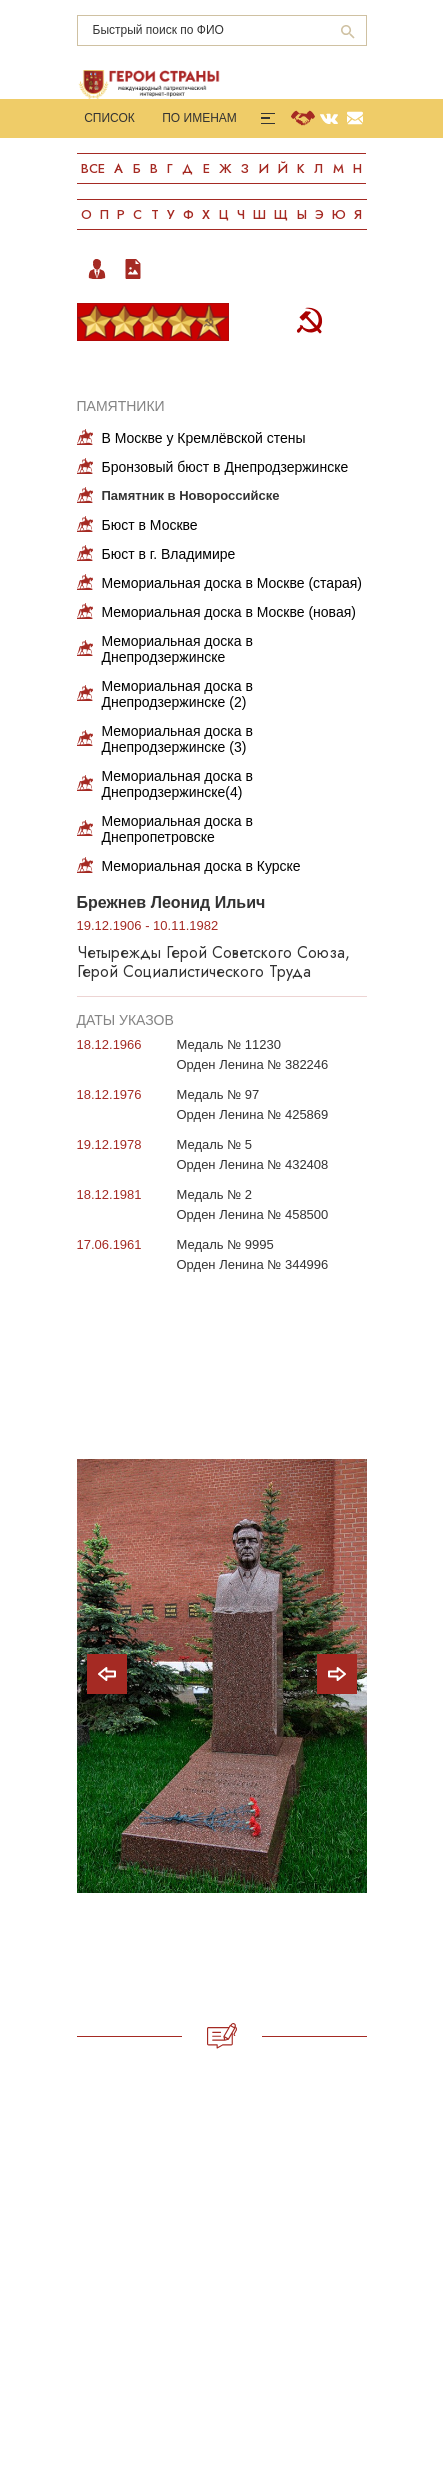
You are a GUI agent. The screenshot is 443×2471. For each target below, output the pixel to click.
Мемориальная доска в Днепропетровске (177, 829)
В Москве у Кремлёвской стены (204, 438)
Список (109, 118)
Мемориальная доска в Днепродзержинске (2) (177, 694)
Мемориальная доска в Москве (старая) (232, 583)
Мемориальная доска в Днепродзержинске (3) (177, 739)
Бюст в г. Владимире (169, 554)
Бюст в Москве (150, 525)
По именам (199, 118)
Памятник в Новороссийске (191, 495)
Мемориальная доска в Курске (201, 866)
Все (93, 168)
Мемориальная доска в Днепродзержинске (177, 649)
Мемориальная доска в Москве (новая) (229, 612)
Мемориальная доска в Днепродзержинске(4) (177, 784)
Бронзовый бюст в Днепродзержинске (225, 467)
